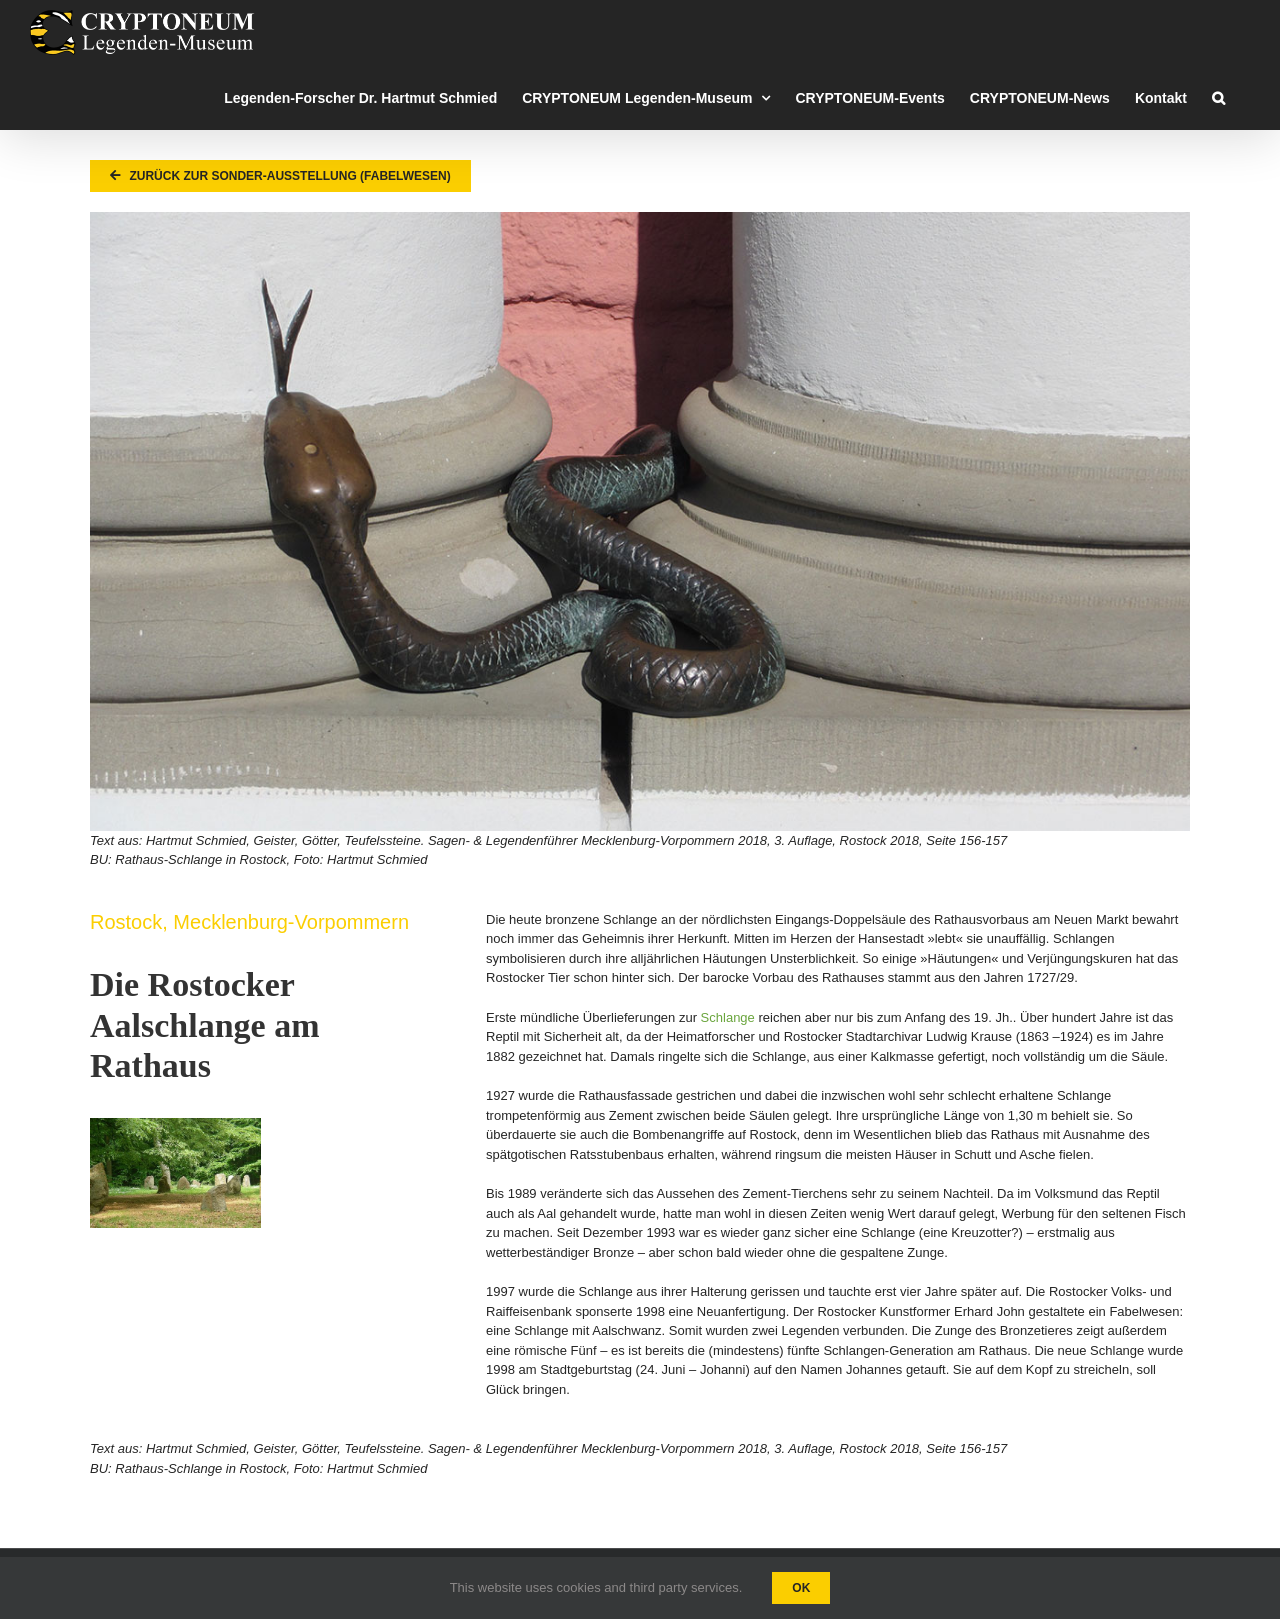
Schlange (728, 1017)
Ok (801, 1588)
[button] (1218, 97)
